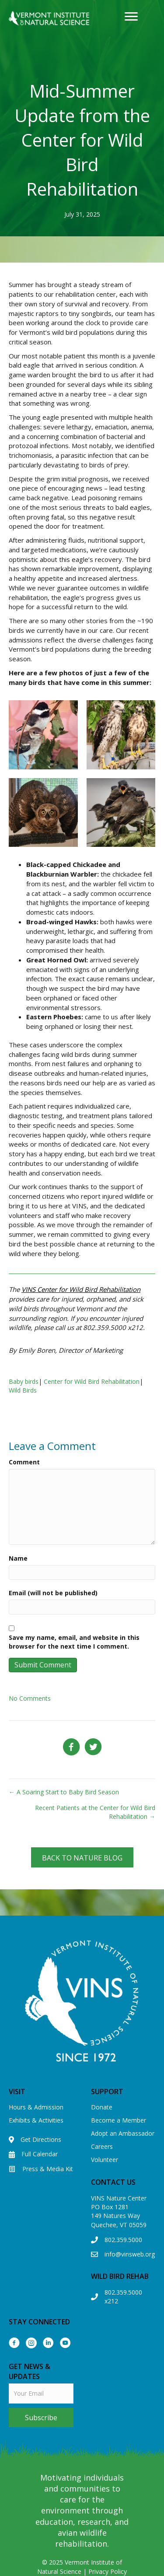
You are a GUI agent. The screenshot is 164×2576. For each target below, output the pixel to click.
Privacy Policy (107, 2571)
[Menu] (131, 16)
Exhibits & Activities (36, 2120)
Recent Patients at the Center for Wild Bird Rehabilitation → (95, 1812)
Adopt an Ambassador (122, 2133)
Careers (102, 2146)
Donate (101, 2107)
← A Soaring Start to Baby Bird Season (64, 1792)
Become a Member (118, 2120)
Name (18, 1558)
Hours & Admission (36, 2107)
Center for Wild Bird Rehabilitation (92, 1381)
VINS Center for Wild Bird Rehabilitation (80, 1289)
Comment (24, 1462)
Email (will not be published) (53, 1593)
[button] (82, 1857)
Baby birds (23, 1381)
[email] (41, 2393)
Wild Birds (23, 1390)
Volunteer (104, 2159)
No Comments (30, 1698)
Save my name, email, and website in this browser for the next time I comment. (74, 1641)
